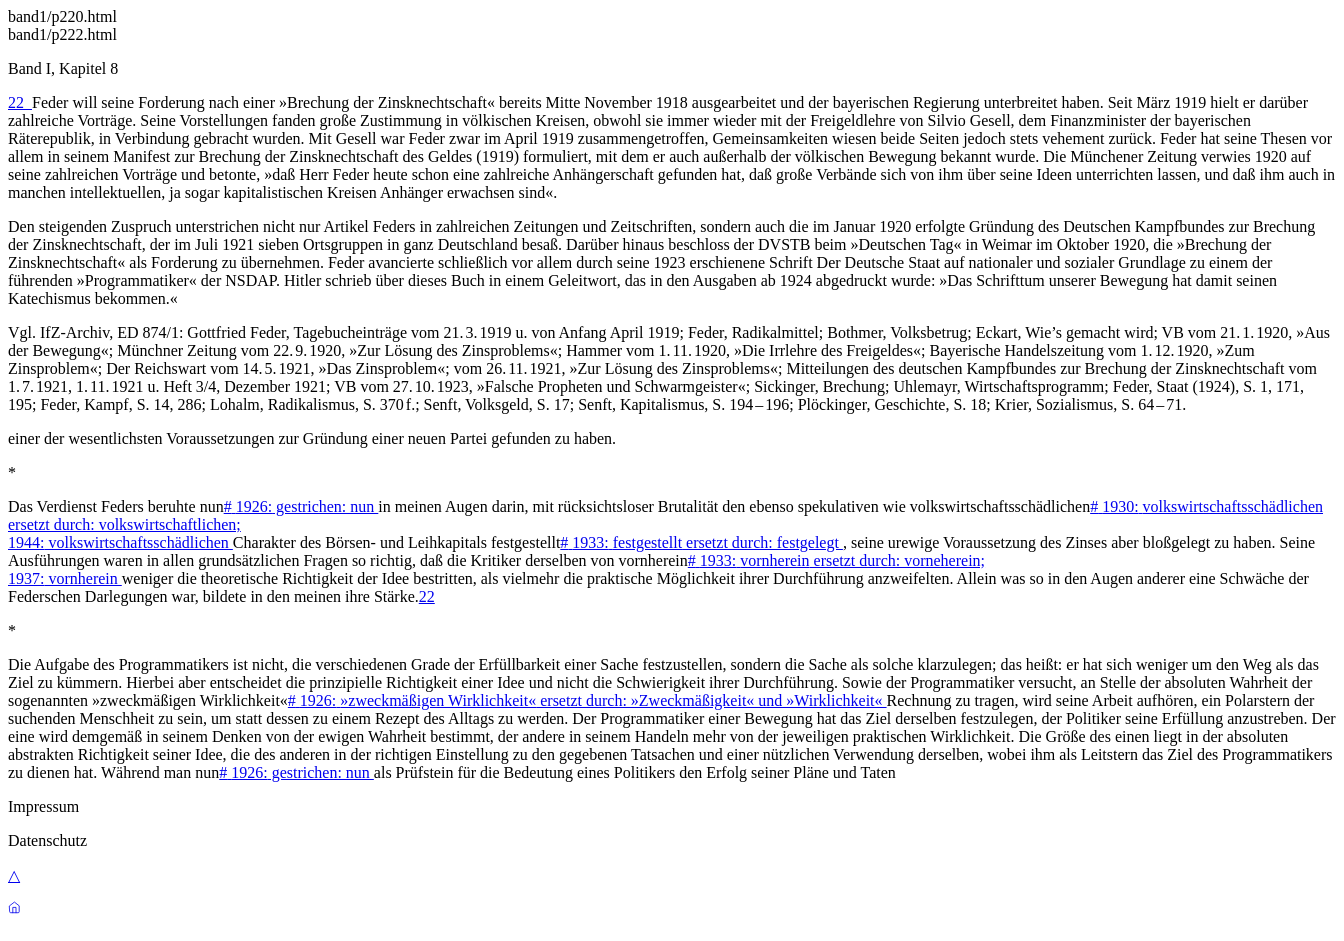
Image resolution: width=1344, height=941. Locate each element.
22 (20, 102)
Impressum (43, 806)
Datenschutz (47, 840)
